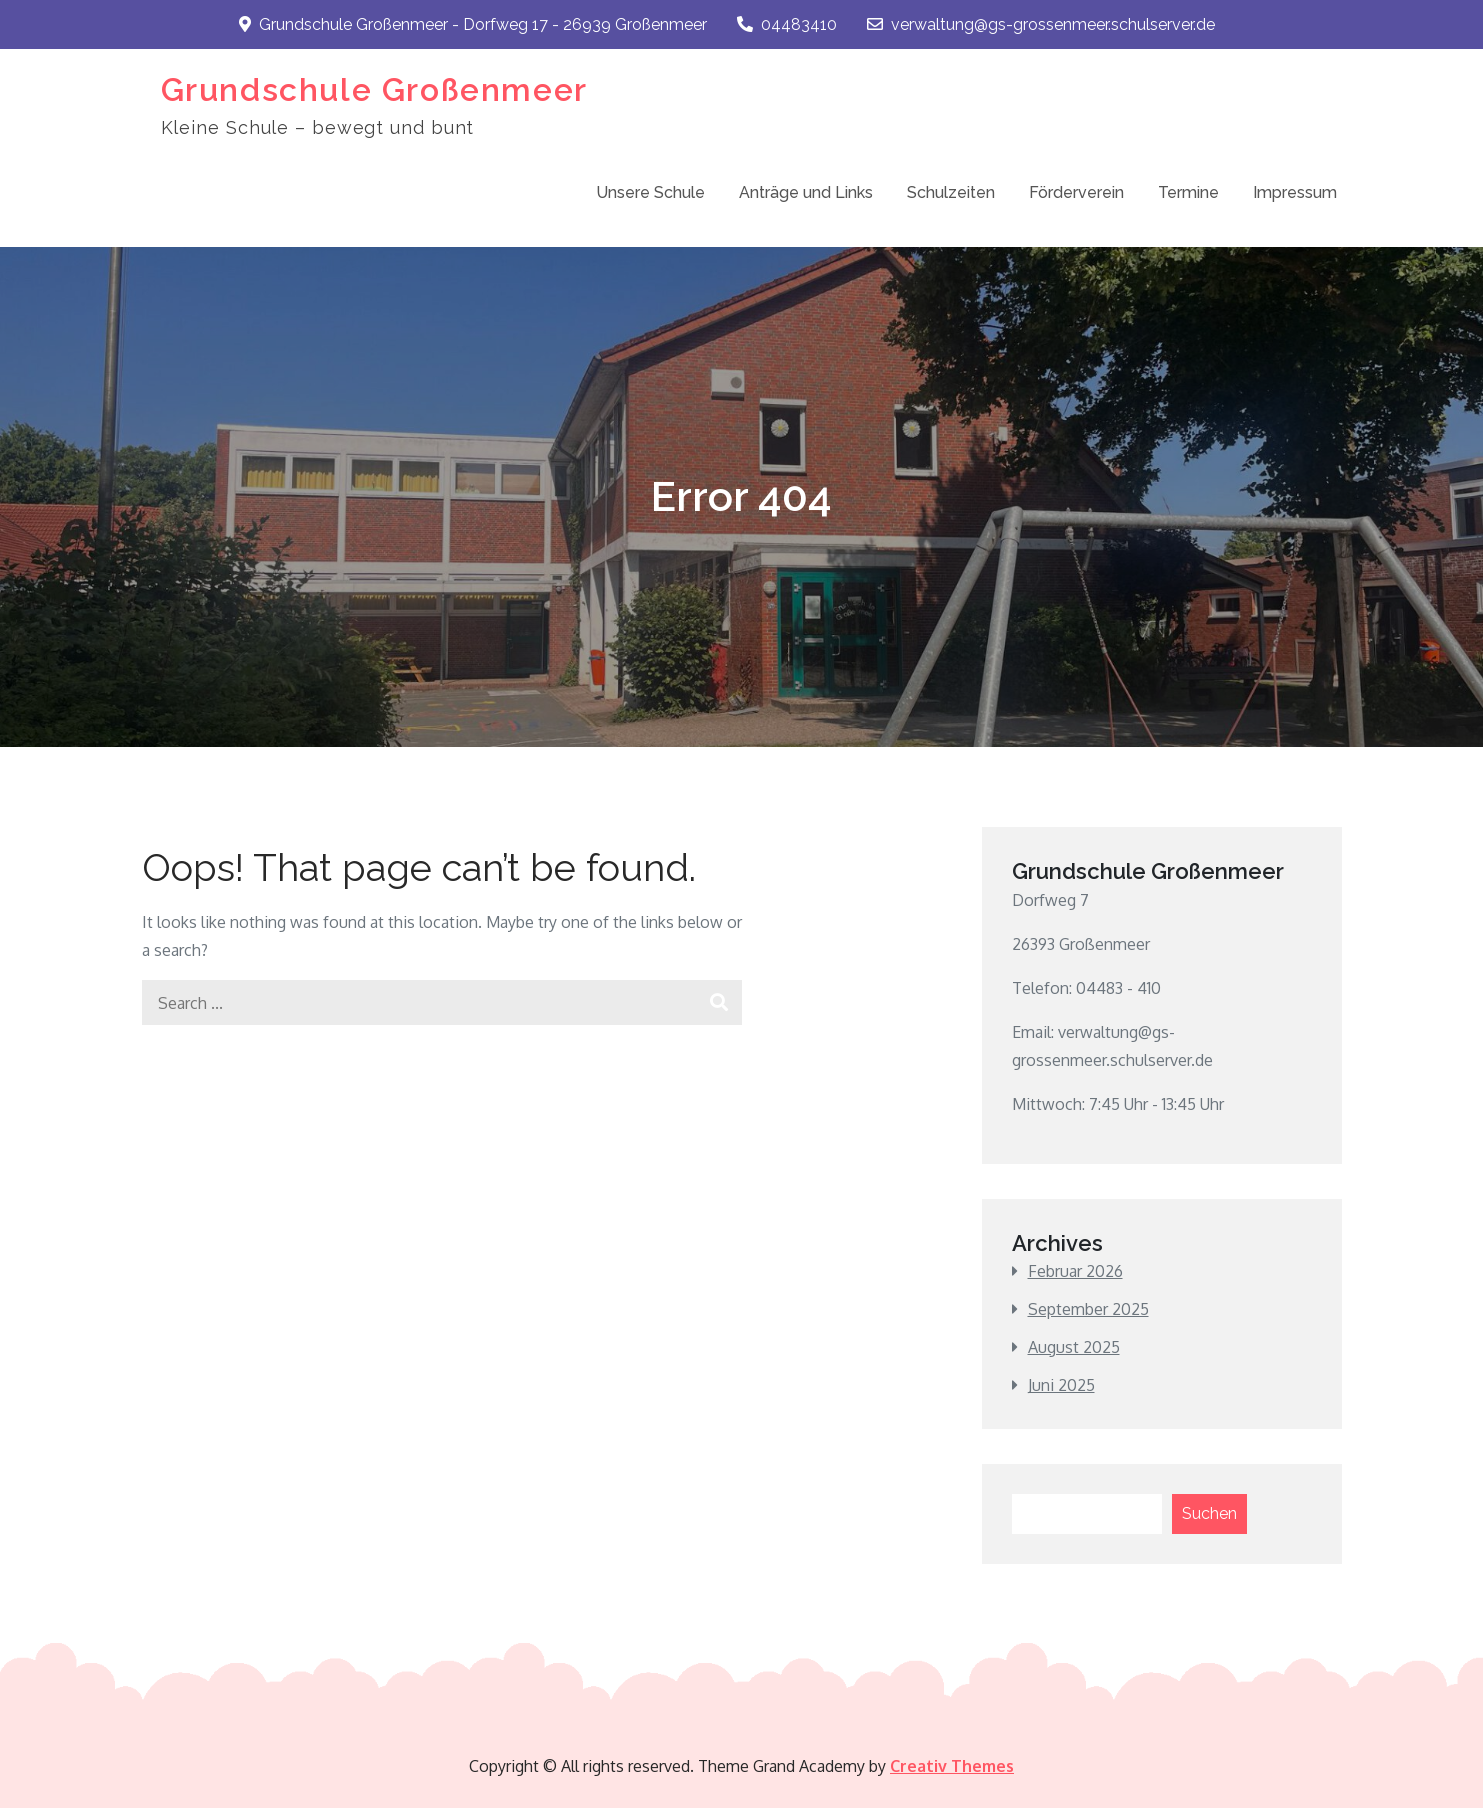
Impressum (1295, 192)
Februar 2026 (1075, 1271)
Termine (1188, 192)
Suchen (1209, 1513)
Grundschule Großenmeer (374, 89)
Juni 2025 (1061, 1385)
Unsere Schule (650, 192)
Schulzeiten (951, 192)
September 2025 (1088, 1309)
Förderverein (1076, 192)
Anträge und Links (806, 192)
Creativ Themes (952, 1766)
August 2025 (1074, 1347)
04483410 (787, 24)
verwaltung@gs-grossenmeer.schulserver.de (1041, 24)
